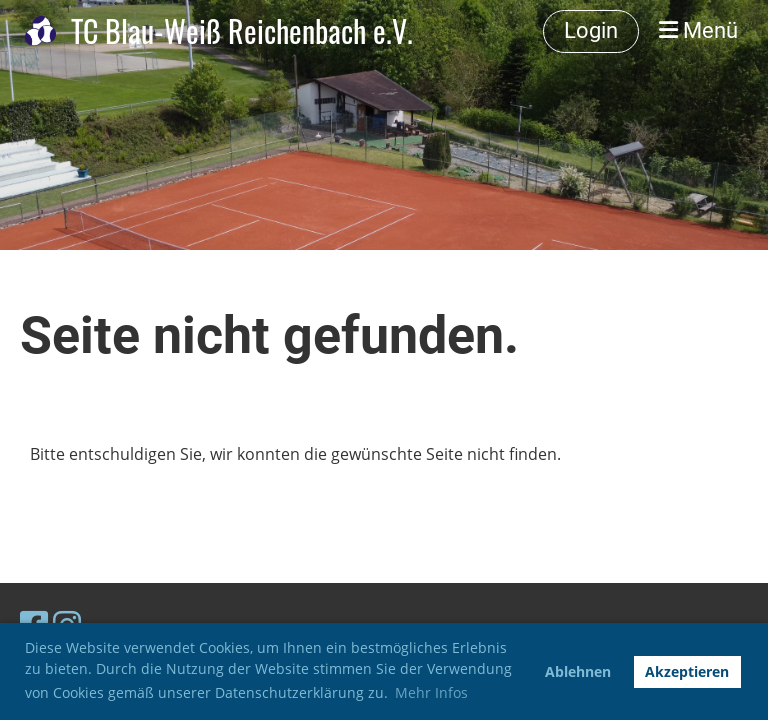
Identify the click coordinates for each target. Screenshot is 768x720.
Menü (698, 30)
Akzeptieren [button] (687, 671)
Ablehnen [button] (578, 671)
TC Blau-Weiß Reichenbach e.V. (242, 31)
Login (591, 30)
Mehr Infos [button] (431, 692)
